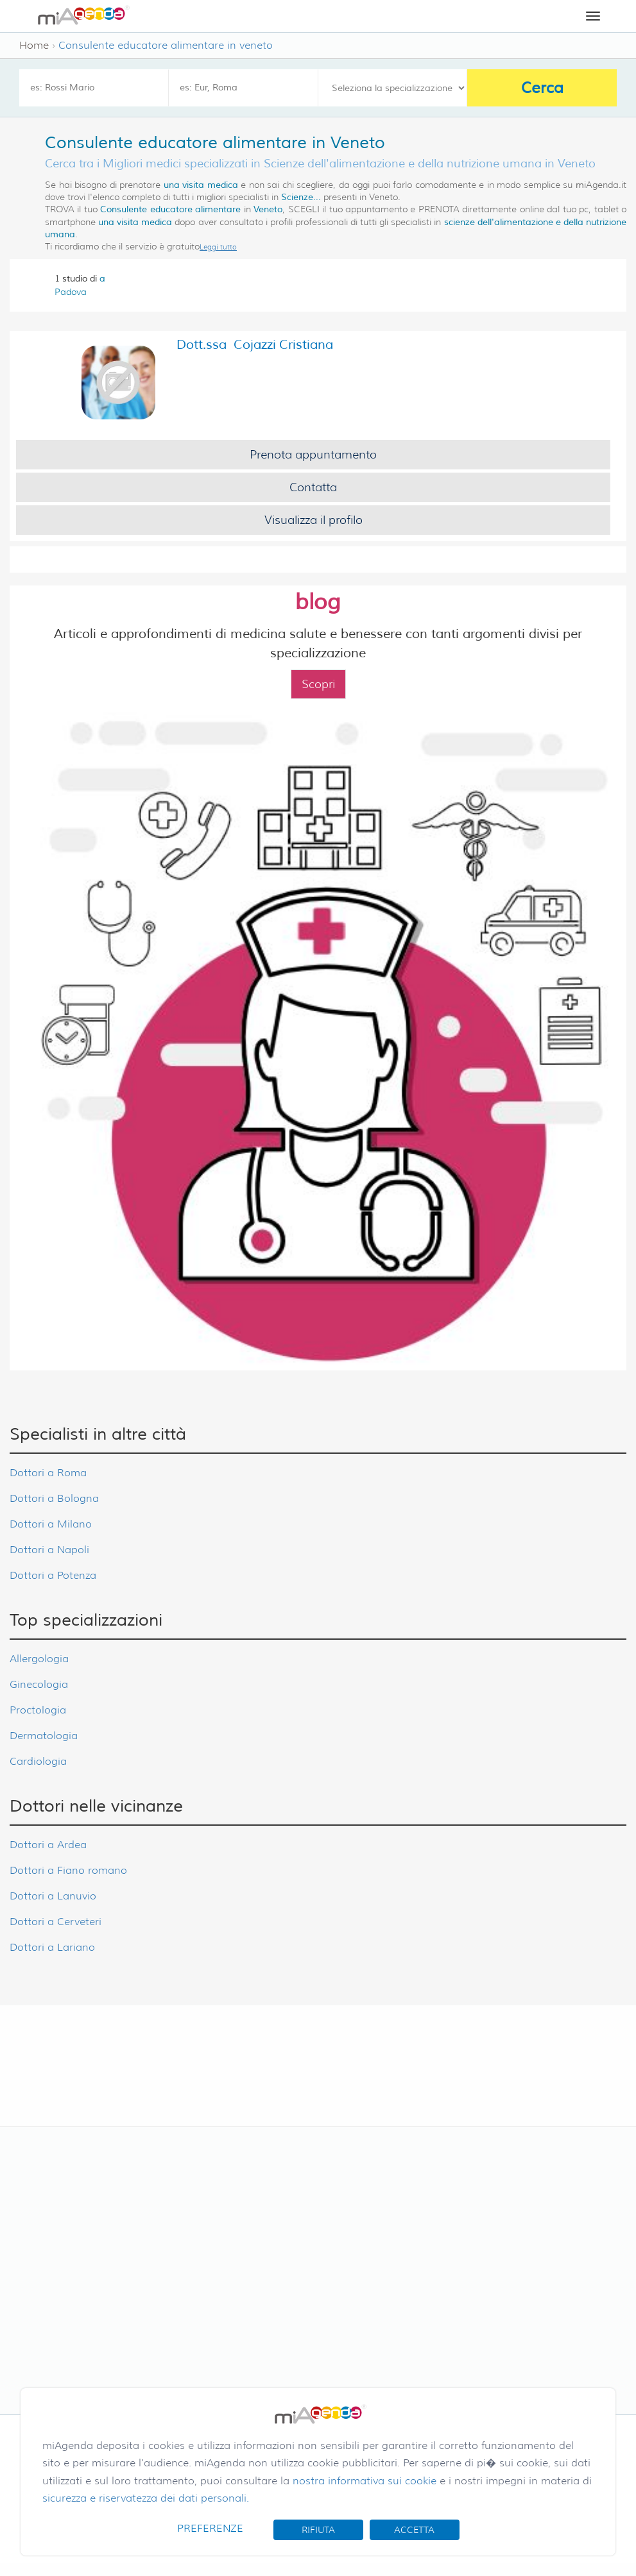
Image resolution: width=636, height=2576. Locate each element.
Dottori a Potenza (53, 1575)
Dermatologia (44, 1736)
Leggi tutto (218, 246)
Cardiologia (38, 1761)
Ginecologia (39, 1684)
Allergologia (39, 1659)
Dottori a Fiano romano (68, 1870)
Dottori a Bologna (54, 1498)
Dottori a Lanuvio (53, 1896)
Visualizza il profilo (313, 520)
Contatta (313, 487)
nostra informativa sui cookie (364, 2481)
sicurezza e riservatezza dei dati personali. (145, 2498)
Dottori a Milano (51, 1524)
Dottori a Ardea (48, 1845)
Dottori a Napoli (49, 1550)
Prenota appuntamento (313, 455)
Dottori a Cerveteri (55, 1921)
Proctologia (38, 1710)
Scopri (318, 684)
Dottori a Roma (48, 1473)
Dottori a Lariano (52, 1947)
